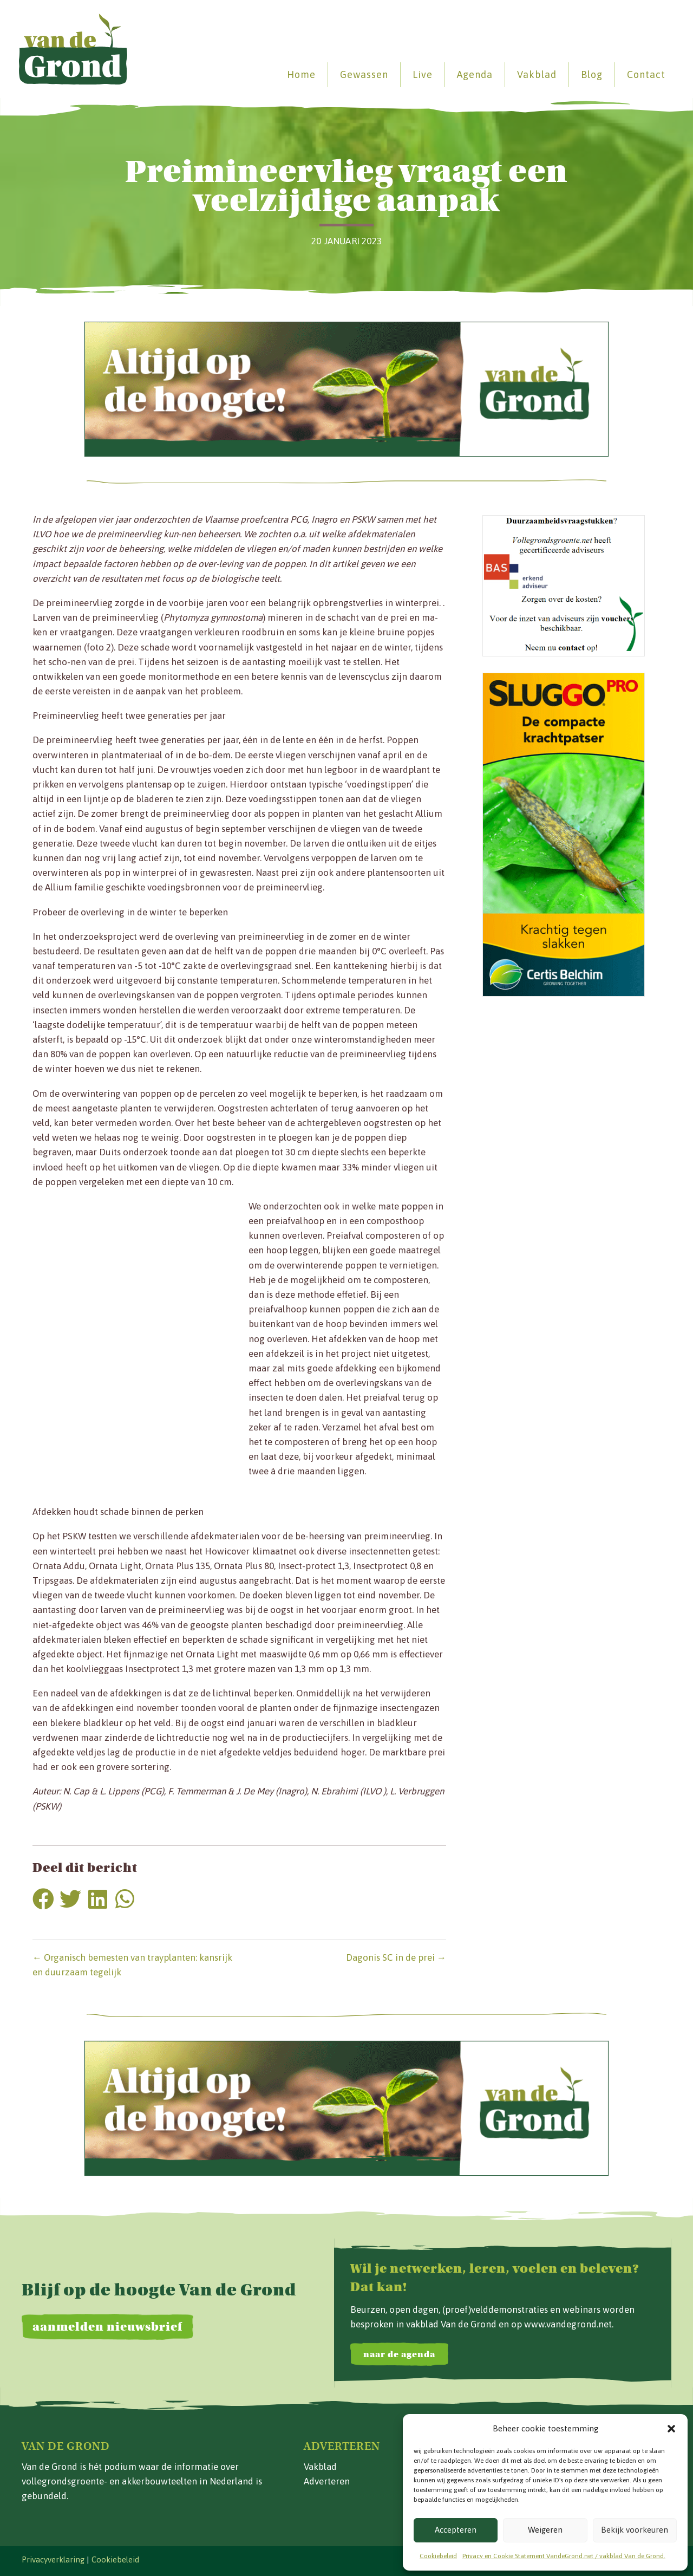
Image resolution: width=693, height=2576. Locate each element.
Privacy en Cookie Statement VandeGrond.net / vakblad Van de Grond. (563, 2556)
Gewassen (358, 74)
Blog (586, 74)
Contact (640, 74)
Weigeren (545, 2529)
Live (417, 74)
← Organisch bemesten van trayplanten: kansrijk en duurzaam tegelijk (132, 1964)
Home (295, 74)
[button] (671, 2428)
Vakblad (531, 74)
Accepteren (455, 2529)
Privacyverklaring (53, 2559)
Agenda (469, 74)
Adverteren (327, 2481)
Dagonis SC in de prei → (396, 1957)
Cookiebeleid (438, 2556)
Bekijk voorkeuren (634, 2529)
